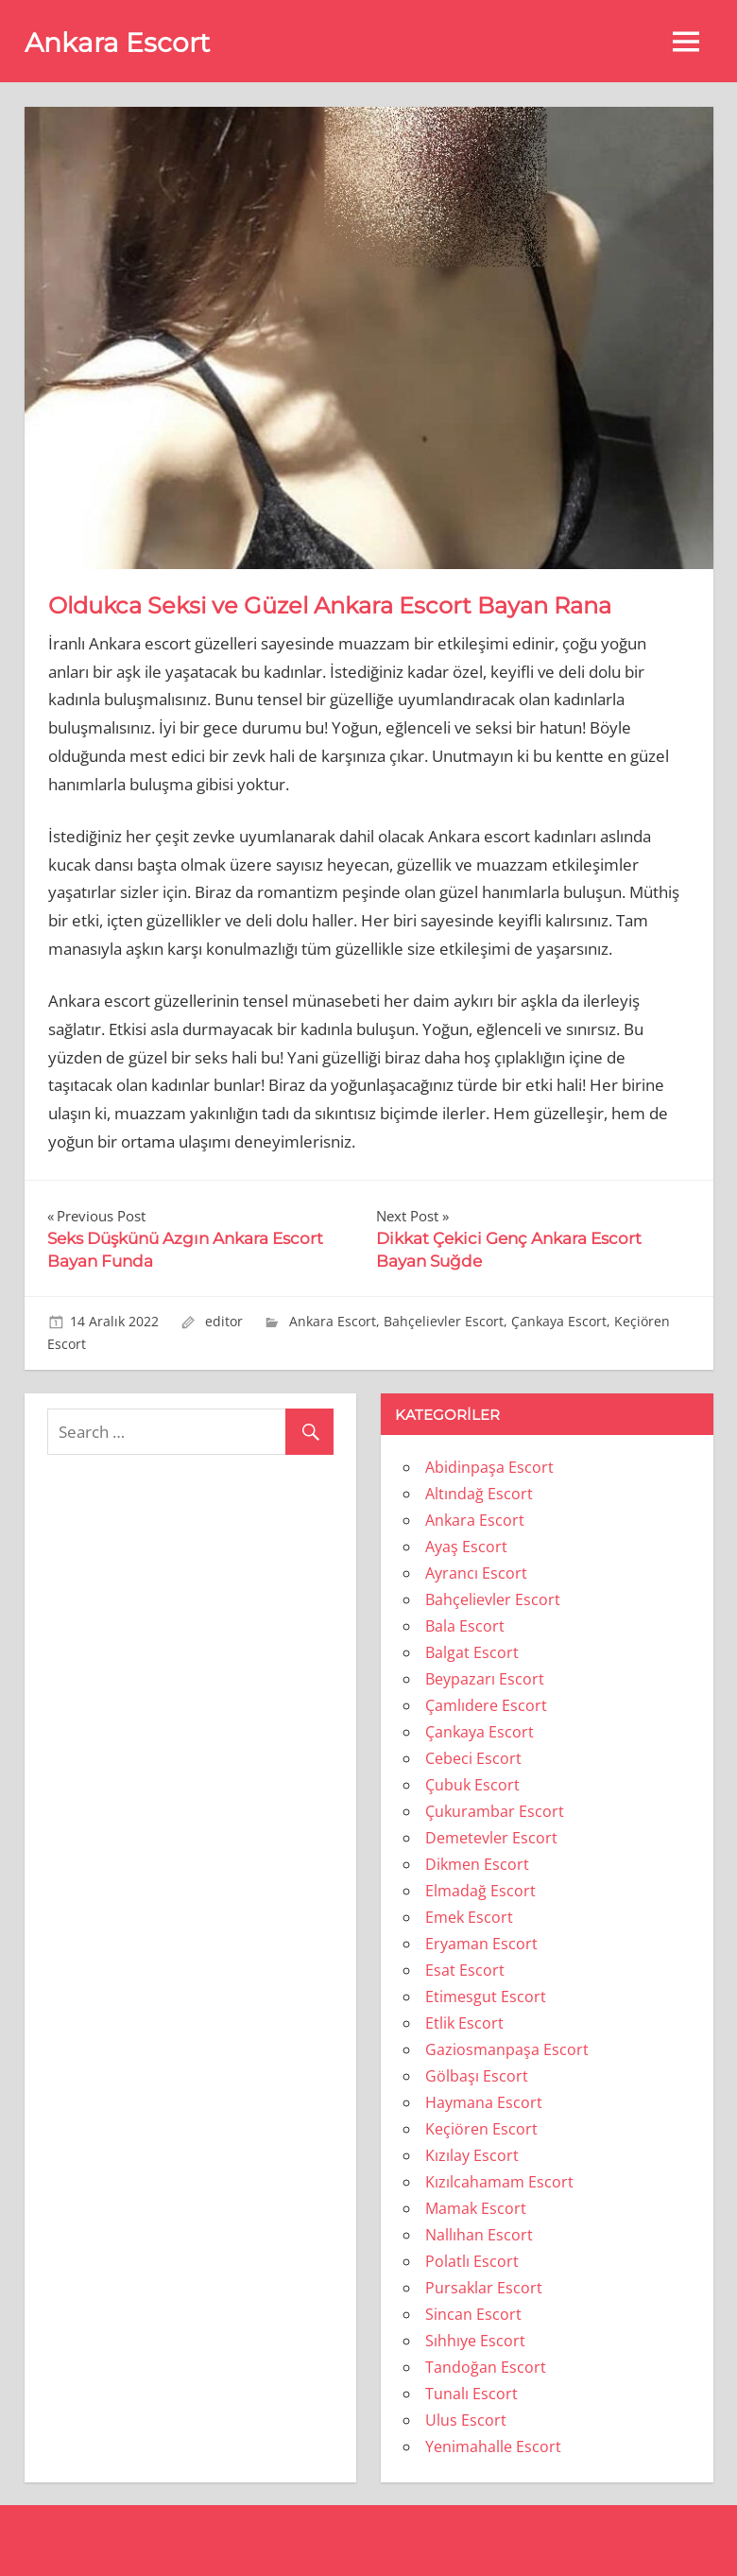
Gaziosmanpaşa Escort (507, 2049)
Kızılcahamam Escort (499, 2181)
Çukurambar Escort (494, 1811)
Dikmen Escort (477, 1864)
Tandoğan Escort (485, 2367)
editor (224, 1321)
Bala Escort (465, 1626)
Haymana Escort (483, 2102)
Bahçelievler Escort (444, 1321)
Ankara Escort (117, 42)
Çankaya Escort (559, 1321)
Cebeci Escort (473, 1758)
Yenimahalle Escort (493, 2446)
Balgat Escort (472, 1652)
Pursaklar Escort (483, 2287)
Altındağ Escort (479, 1493)
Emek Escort (469, 1917)
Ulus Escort (465, 2420)
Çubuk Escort (472, 1784)
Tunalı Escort (471, 2393)
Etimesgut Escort (485, 1996)
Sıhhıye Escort (475, 2340)
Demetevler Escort (491, 1837)
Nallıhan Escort (479, 2234)
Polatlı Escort (472, 2261)
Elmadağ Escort (480, 1890)
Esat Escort (465, 1970)
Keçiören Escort (481, 2128)
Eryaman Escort (481, 1943)
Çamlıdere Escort (486, 1705)
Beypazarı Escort (484, 1678)
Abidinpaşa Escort (489, 1467)
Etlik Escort (464, 2023)
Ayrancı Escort (476, 1573)
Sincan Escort (473, 2314)
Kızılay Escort (472, 2155)
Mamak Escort (475, 2208)
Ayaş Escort (466, 1546)
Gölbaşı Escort (476, 2076)
